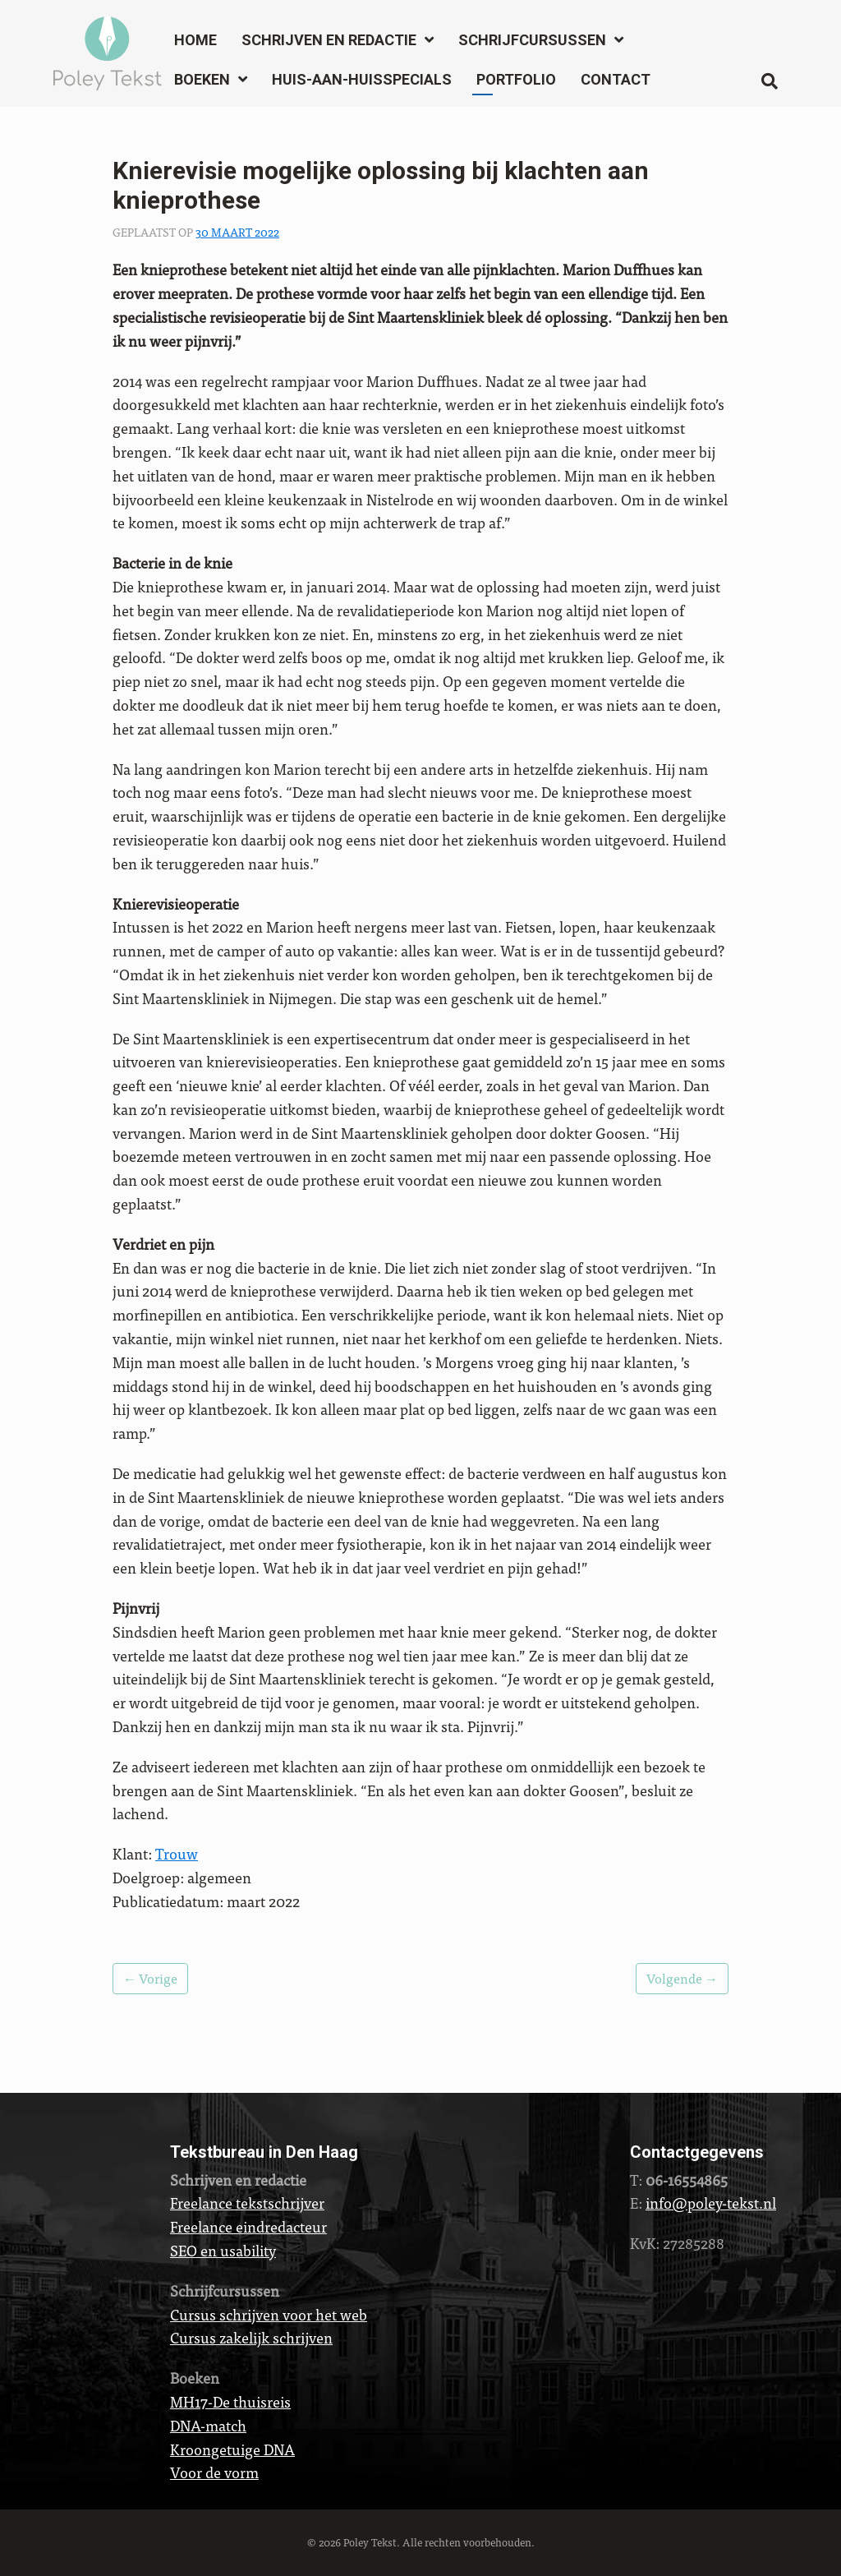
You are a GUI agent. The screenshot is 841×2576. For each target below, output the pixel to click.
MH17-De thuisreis (230, 2401)
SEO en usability (223, 2250)
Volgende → (682, 1978)
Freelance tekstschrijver (247, 2202)
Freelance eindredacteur (248, 2226)
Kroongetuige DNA (232, 2449)
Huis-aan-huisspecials (362, 79)
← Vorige (150, 1978)
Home (195, 39)
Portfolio (516, 79)
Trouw (176, 1853)
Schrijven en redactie (328, 39)
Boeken (202, 79)
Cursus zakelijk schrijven (251, 2337)
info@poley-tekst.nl (711, 2202)
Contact (615, 79)
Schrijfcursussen (532, 39)
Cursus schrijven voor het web (268, 2314)
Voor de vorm (214, 2472)
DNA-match (208, 2425)
